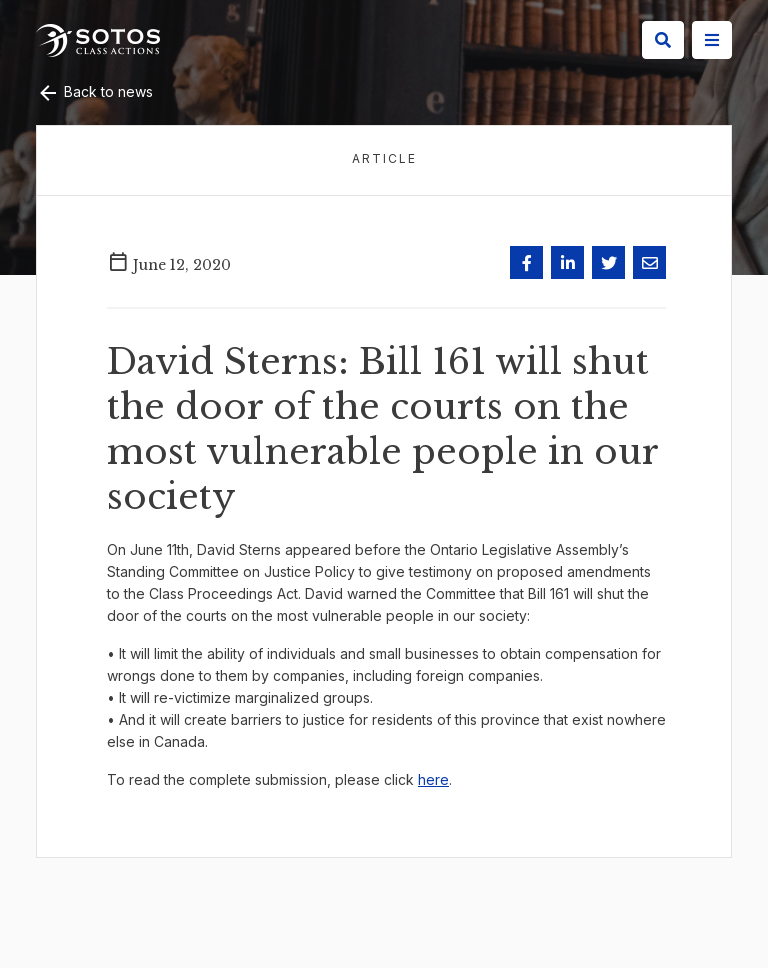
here (433, 779)
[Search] (663, 40)
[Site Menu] (712, 40)
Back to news (94, 91)
